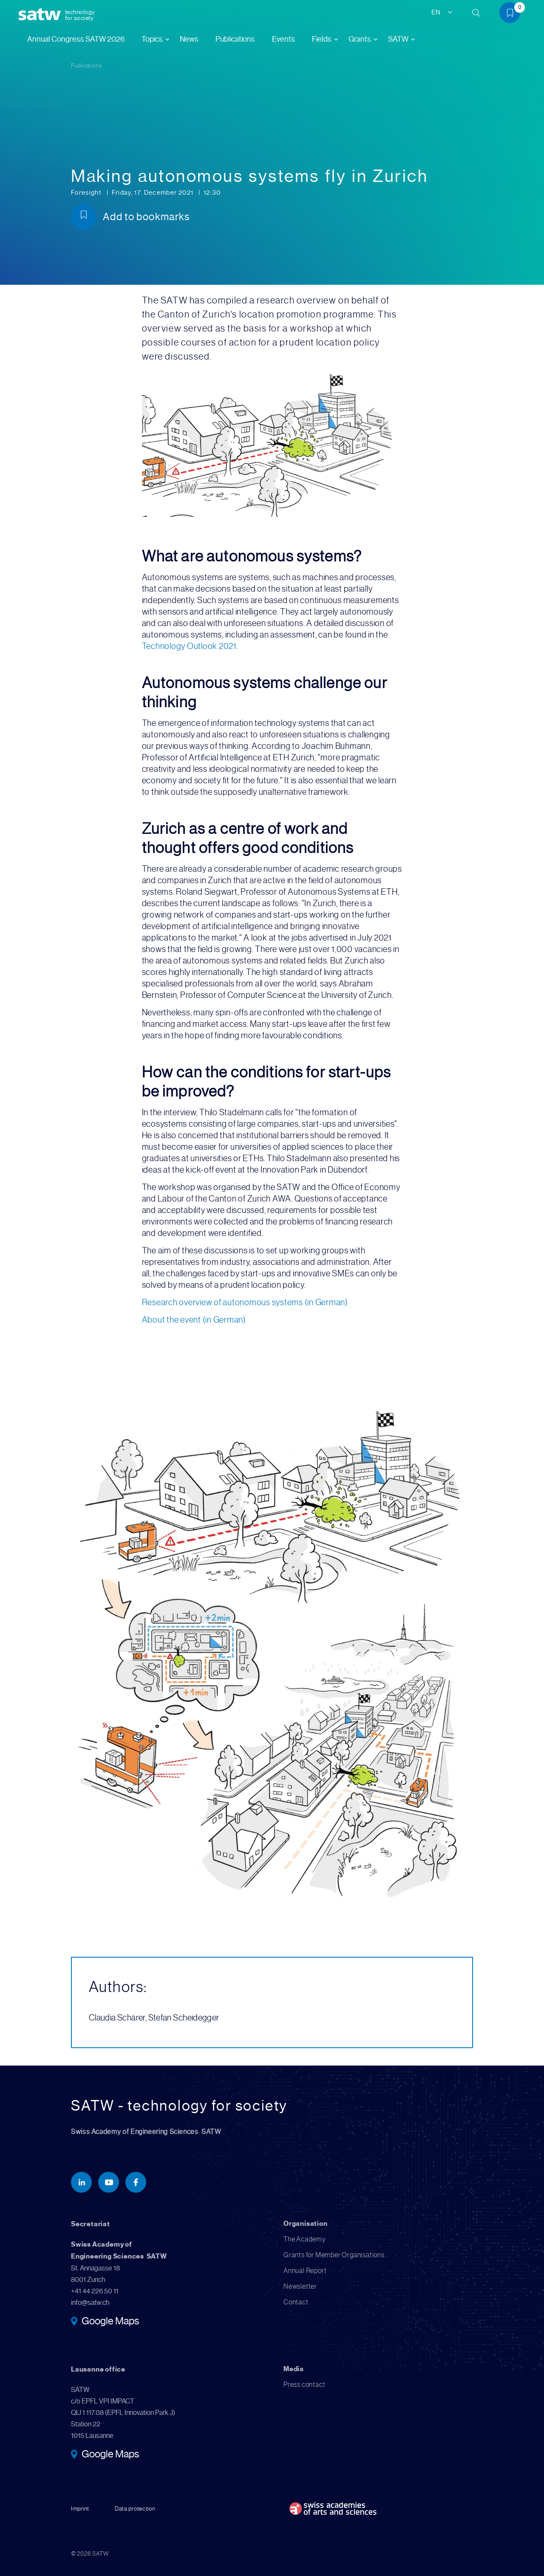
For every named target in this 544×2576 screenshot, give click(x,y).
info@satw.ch (90, 2302)
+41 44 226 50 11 (95, 2291)
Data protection (135, 2508)
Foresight (87, 192)
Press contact (304, 2384)
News (189, 39)
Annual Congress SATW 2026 (76, 39)
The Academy (304, 2239)
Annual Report (304, 2271)
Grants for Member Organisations (334, 2255)
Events (283, 39)
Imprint (80, 2508)
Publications (235, 39)
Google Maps (110, 2322)
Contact (296, 2302)
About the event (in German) (194, 1320)
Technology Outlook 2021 (189, 646)
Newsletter (300, 2286)
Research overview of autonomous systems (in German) (245, 1302)
